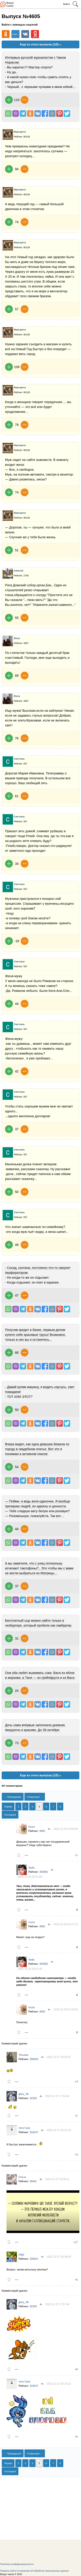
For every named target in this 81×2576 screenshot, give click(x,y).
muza (31, 1826)
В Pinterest (59, 113)
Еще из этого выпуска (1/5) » (40, 44)
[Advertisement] (40, 2507)
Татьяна (23, 2055)
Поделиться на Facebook (45, 113)
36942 (33, 2181)
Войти (66, 4)
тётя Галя (24, 2128)
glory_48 (23, 2094)
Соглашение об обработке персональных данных (42, 2570)
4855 (42, 1831)
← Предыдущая (12, 1797)
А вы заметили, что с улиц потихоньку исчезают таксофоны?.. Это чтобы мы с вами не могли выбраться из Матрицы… (39, 1568)
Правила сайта (8, 2570)
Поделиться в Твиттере (67, 113)
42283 (33, 2098)
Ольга (22, 2177)
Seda (31, 1867)
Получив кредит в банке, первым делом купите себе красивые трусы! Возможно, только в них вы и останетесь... (35, 1334)
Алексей (18, 570)
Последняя (10, 1814)
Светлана (19, 758)
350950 (43, 1871)
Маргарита (20, 131)
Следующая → (34, 1797)
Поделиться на (52, 113)
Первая (8, 1806)
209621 (34, 2258)
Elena (17, 638)
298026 (34, 2059)
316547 (34, 2132)
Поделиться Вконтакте (37, 113)
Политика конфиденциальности (17, 2564)
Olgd (21, 2254)
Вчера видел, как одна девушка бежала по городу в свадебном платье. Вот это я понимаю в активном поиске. (37, 1449)
